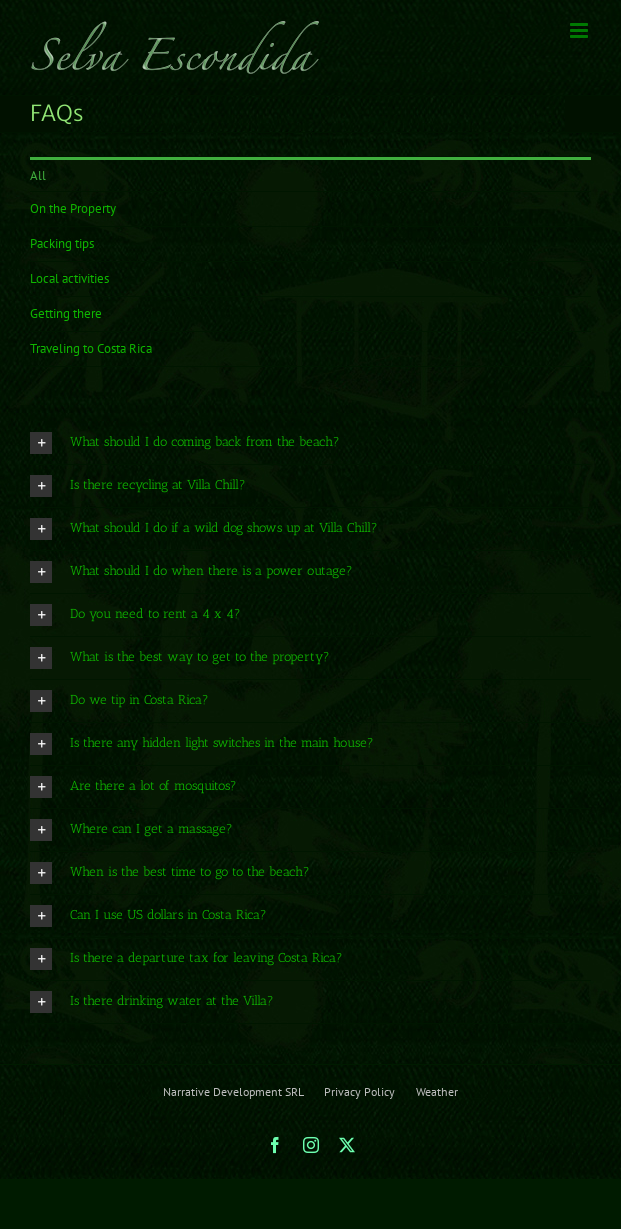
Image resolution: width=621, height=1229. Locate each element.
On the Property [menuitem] (73, 208)
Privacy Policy (359, 1091)
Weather (437, 1091)
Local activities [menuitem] (69, 278)
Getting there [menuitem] (66, 313)
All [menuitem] (38, 175)
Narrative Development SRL (233, 1091)
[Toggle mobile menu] (580, 30)
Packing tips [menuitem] (62, 243)
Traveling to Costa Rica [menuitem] (91, 348)
